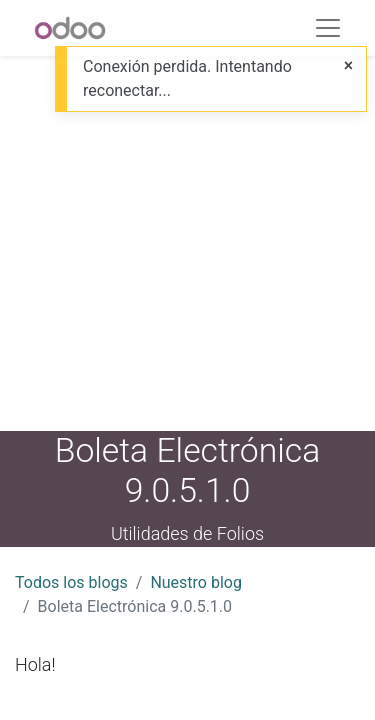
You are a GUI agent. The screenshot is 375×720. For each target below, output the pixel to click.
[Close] (348, 66)
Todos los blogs (71, 582)
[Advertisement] (187, 243)
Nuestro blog (196, 582)
